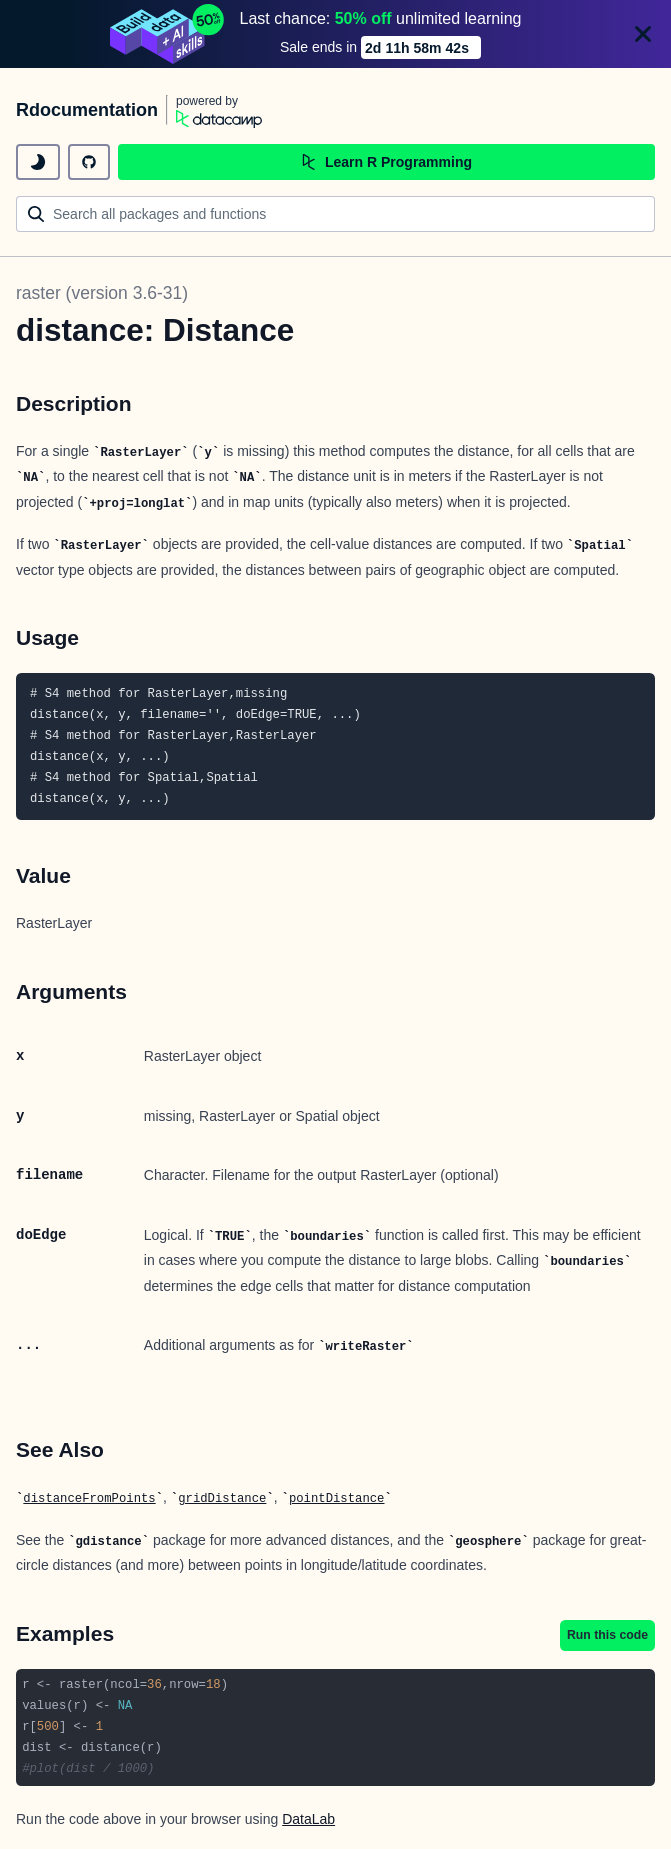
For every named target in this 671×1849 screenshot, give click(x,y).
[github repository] (89, 162)
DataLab (308, 1819)
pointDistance (337, 1499)
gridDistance (222, 1499)
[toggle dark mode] (38, 162)
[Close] (643, 34)
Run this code (607, 1635)
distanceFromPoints (89, 1499)
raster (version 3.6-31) (102, 293)
